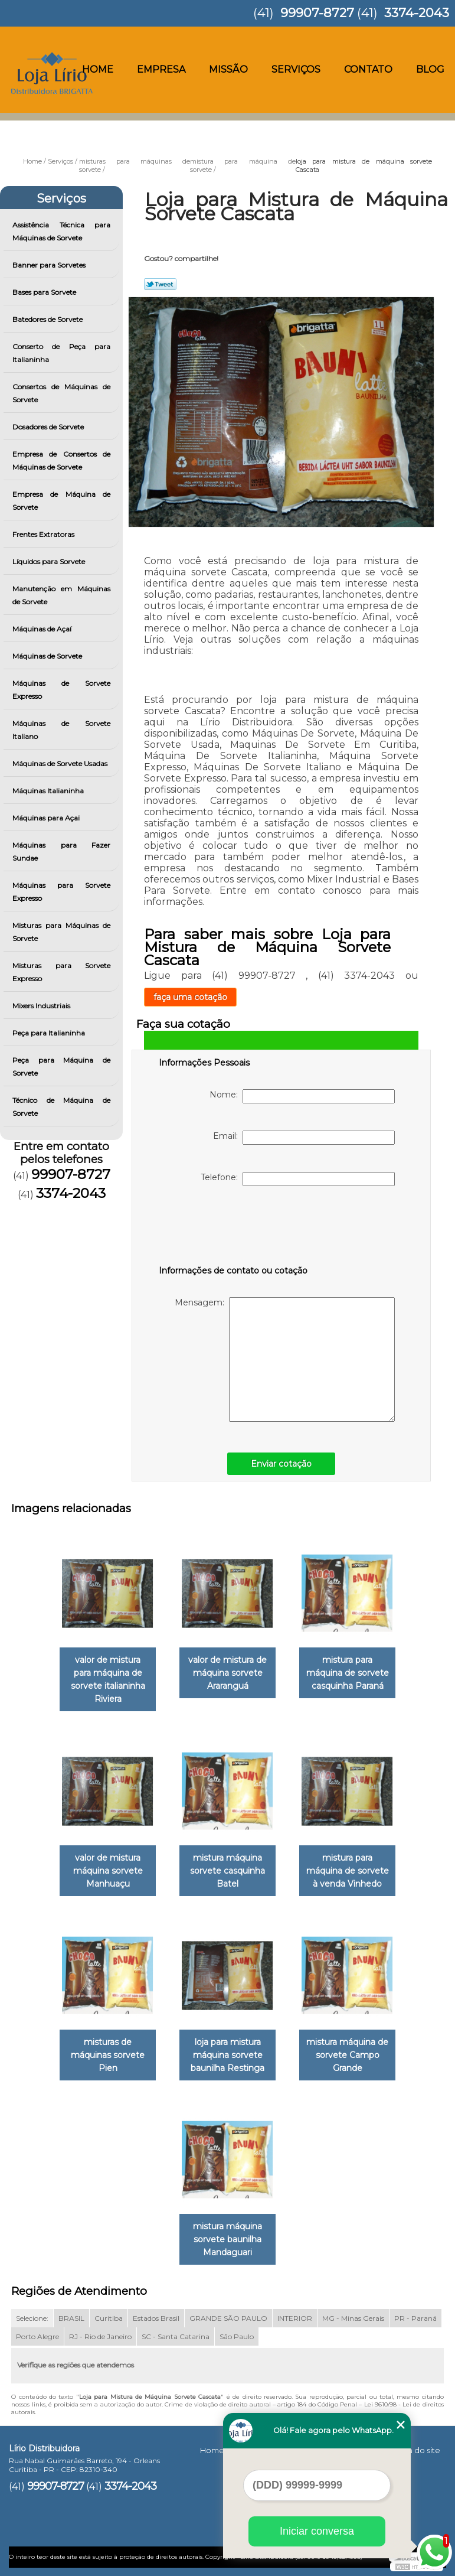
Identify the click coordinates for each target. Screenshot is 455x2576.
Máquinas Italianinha (49, 790)
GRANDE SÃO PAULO (228, 2318)
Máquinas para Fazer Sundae (61, 851)
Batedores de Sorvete (48, 319)
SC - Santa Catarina (176, 2336)
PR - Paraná (415, 2318)
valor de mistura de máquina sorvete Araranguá (227, 1673)
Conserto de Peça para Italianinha (61, 353)
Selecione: (32, 2318)
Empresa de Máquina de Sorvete (61, 501)
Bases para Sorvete (45, 292)
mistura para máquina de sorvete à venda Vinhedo (347, 1870)
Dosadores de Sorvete (49, 426)
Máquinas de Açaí (42, 628)
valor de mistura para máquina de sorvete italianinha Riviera (108, 1679)
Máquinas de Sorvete (48, 656)
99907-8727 (317, 12)
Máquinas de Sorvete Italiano (61, 730)
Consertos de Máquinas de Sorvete (61, 393)
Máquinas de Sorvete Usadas (60, 763)
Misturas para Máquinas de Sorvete (61, 932)
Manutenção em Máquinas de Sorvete (61, 595)
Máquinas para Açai (46, 817)
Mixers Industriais (42, 1005)
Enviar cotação (281, 1463)
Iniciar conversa (317, 2531)
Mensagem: (285, 1359)
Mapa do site (415, 2450)
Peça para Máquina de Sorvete (61, 1066)
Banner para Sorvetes (49, 264)
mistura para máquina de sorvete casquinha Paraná (347, 1673)
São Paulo (237, 2336)
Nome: (302, 1096)
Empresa (161, 69)
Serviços (295, 69)
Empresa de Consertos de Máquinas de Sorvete (61, 460)
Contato (368, 69)
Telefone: (298, 1179)
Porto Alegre (37, 2336)
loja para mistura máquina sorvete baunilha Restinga (227, 2055)
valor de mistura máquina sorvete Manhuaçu (108, 1870)
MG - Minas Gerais (353, 2318)
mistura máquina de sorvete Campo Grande (347, 2055)
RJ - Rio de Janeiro (100, 2336)
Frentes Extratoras (44, 534)
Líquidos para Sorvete (49, 561)
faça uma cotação (190, 997)
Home (97, 69)
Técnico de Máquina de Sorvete (61, 1107)
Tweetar (160, 284)
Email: (304, 1138)
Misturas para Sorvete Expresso (61, 972)
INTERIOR (294, 2318)
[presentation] (233, 1228)
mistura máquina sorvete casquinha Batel (227, 1870)
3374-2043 (416, 12)
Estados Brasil (156, 2318)
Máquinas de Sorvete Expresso (61, 690)
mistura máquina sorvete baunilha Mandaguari (227, 2239)
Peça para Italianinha (49, 1032)
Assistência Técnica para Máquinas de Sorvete (61, 231)
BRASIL (71, 2318)
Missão (228, 69)
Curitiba (108, 2318)
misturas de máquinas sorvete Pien (108, 2055)
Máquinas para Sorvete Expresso (61, 892)
